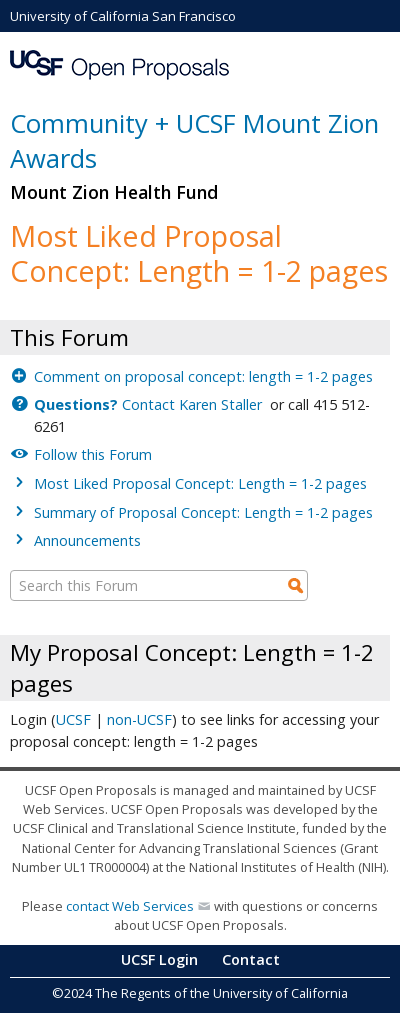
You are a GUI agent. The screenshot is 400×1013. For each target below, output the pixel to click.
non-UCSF (139, 719)
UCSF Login (159, 959)
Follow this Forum (93, 454)
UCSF (73, 719)
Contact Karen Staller (150, 404)
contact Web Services (130, 906)
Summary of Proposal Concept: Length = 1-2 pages (203, 512)
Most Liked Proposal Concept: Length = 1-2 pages (200, 483)
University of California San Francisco (123, 16)
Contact (251, 959)
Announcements (87, 540)
